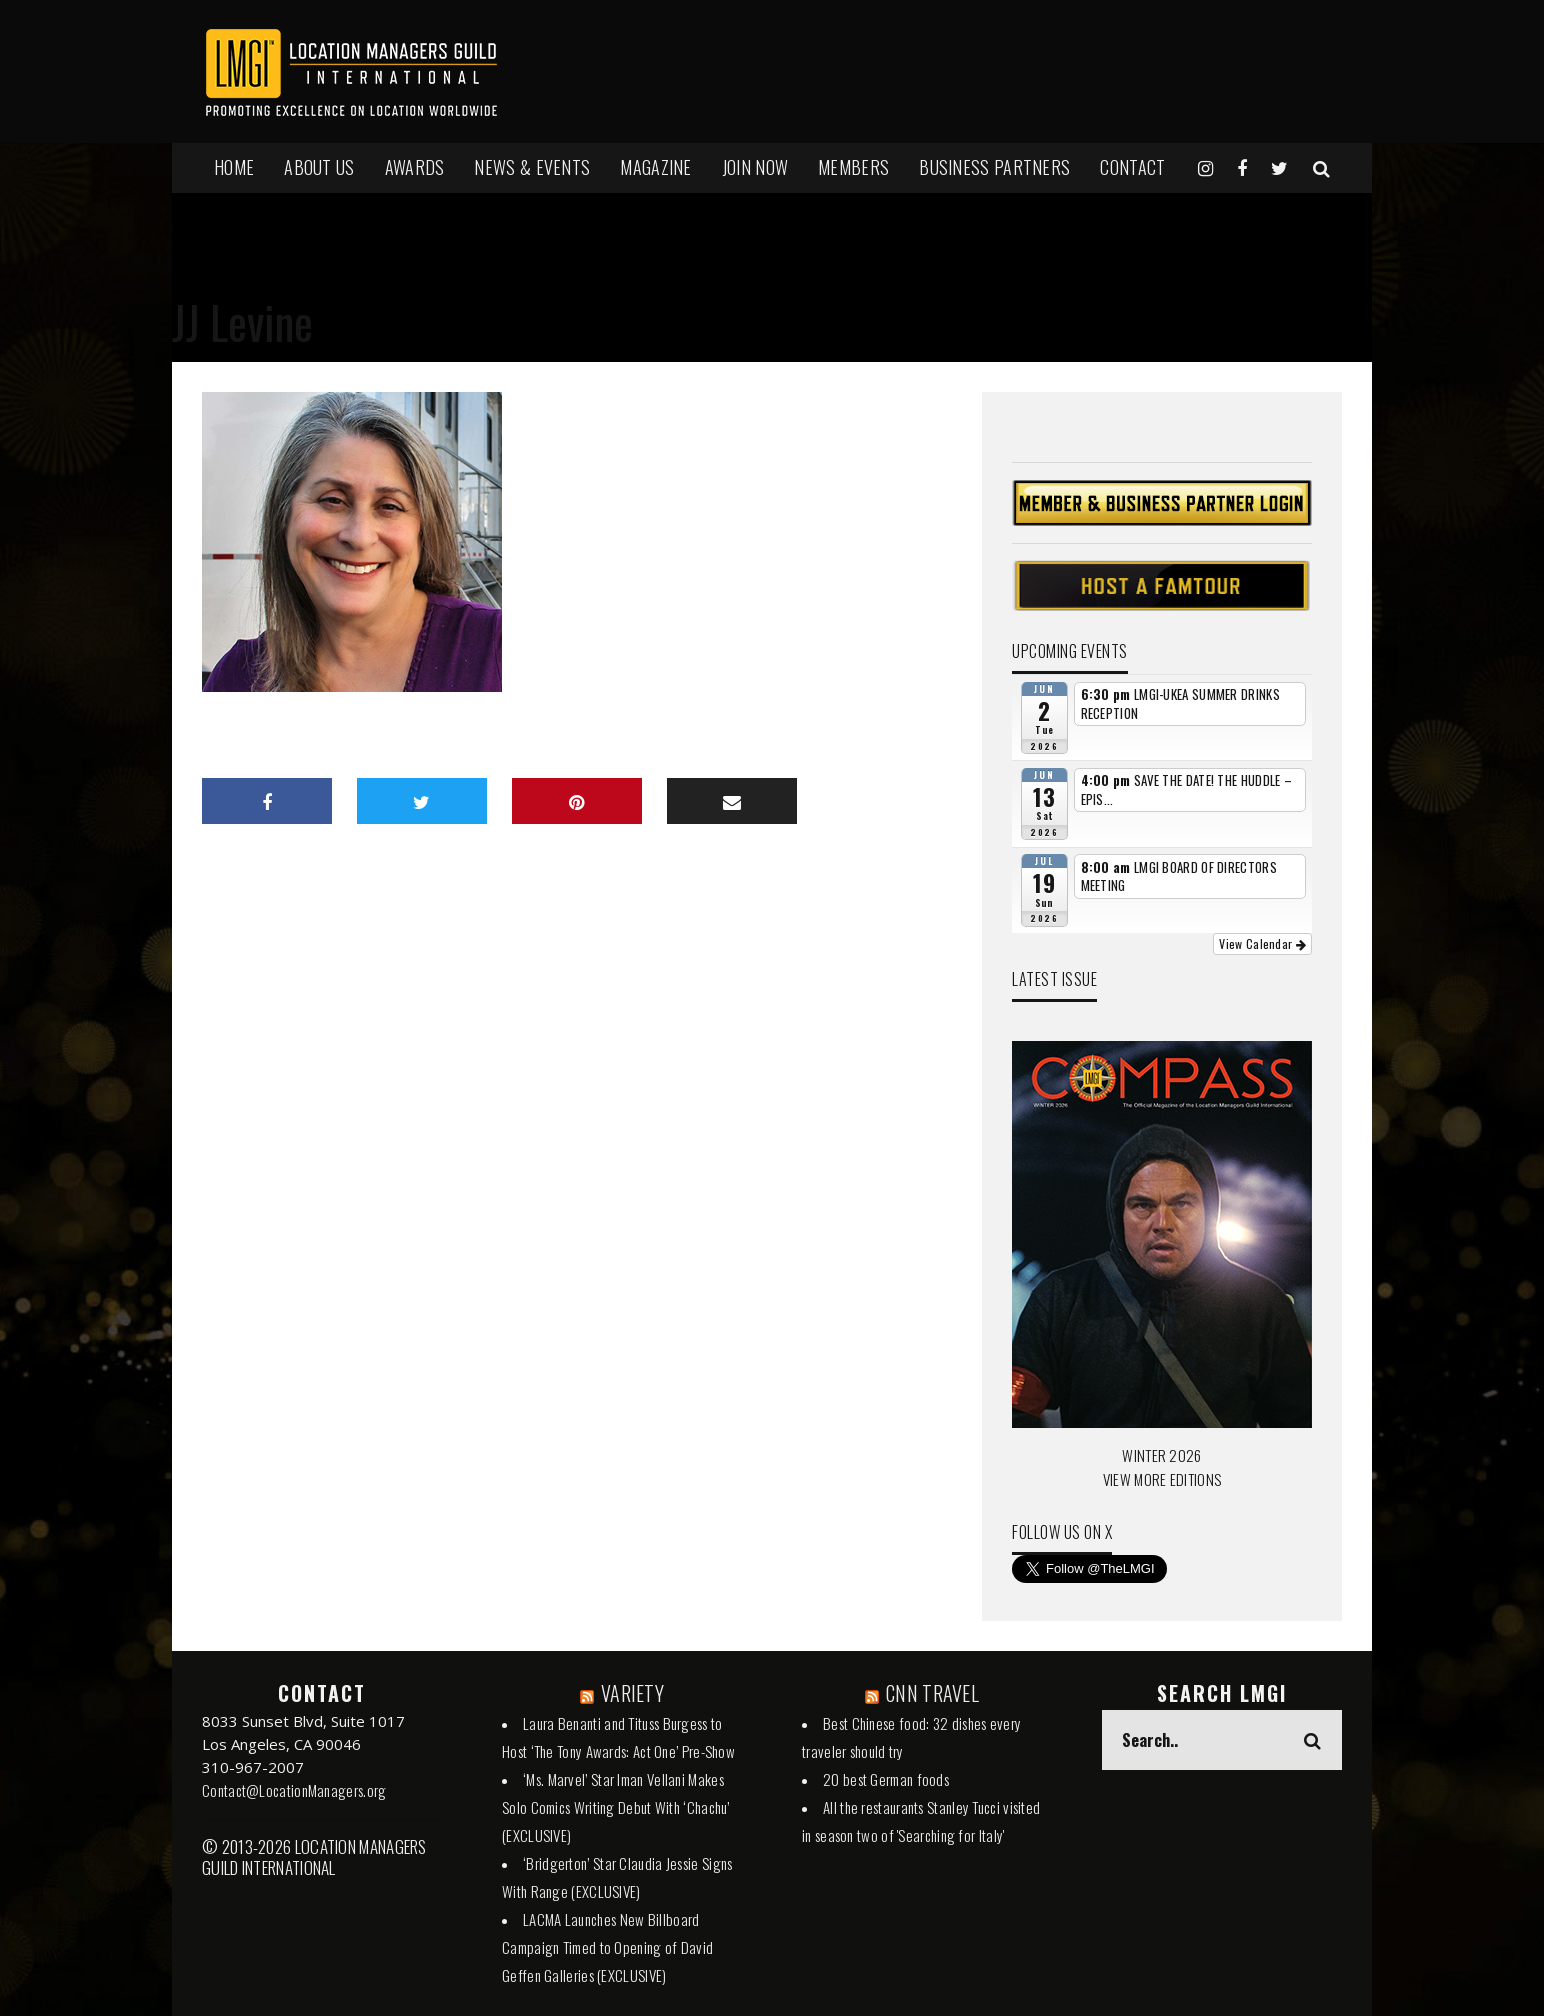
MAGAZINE (655, 167)
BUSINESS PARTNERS (994, 167)
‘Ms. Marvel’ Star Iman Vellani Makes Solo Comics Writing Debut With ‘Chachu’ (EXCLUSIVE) (616, 1807)
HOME (234, 167)
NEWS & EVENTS (532, 167)
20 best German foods (886, 1779)
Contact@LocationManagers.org (294, 1790)
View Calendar (1262, 943)
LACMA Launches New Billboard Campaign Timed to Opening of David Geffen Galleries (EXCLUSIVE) (607, 1947)
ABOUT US (319, 167)
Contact (1132, 167)
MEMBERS (853, 167)
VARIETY (632, 1693)
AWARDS (415, 167)
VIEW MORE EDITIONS (1162, 1479)
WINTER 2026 (1161, 1455)
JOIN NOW (755, 167)
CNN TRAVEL (932, 1693)
